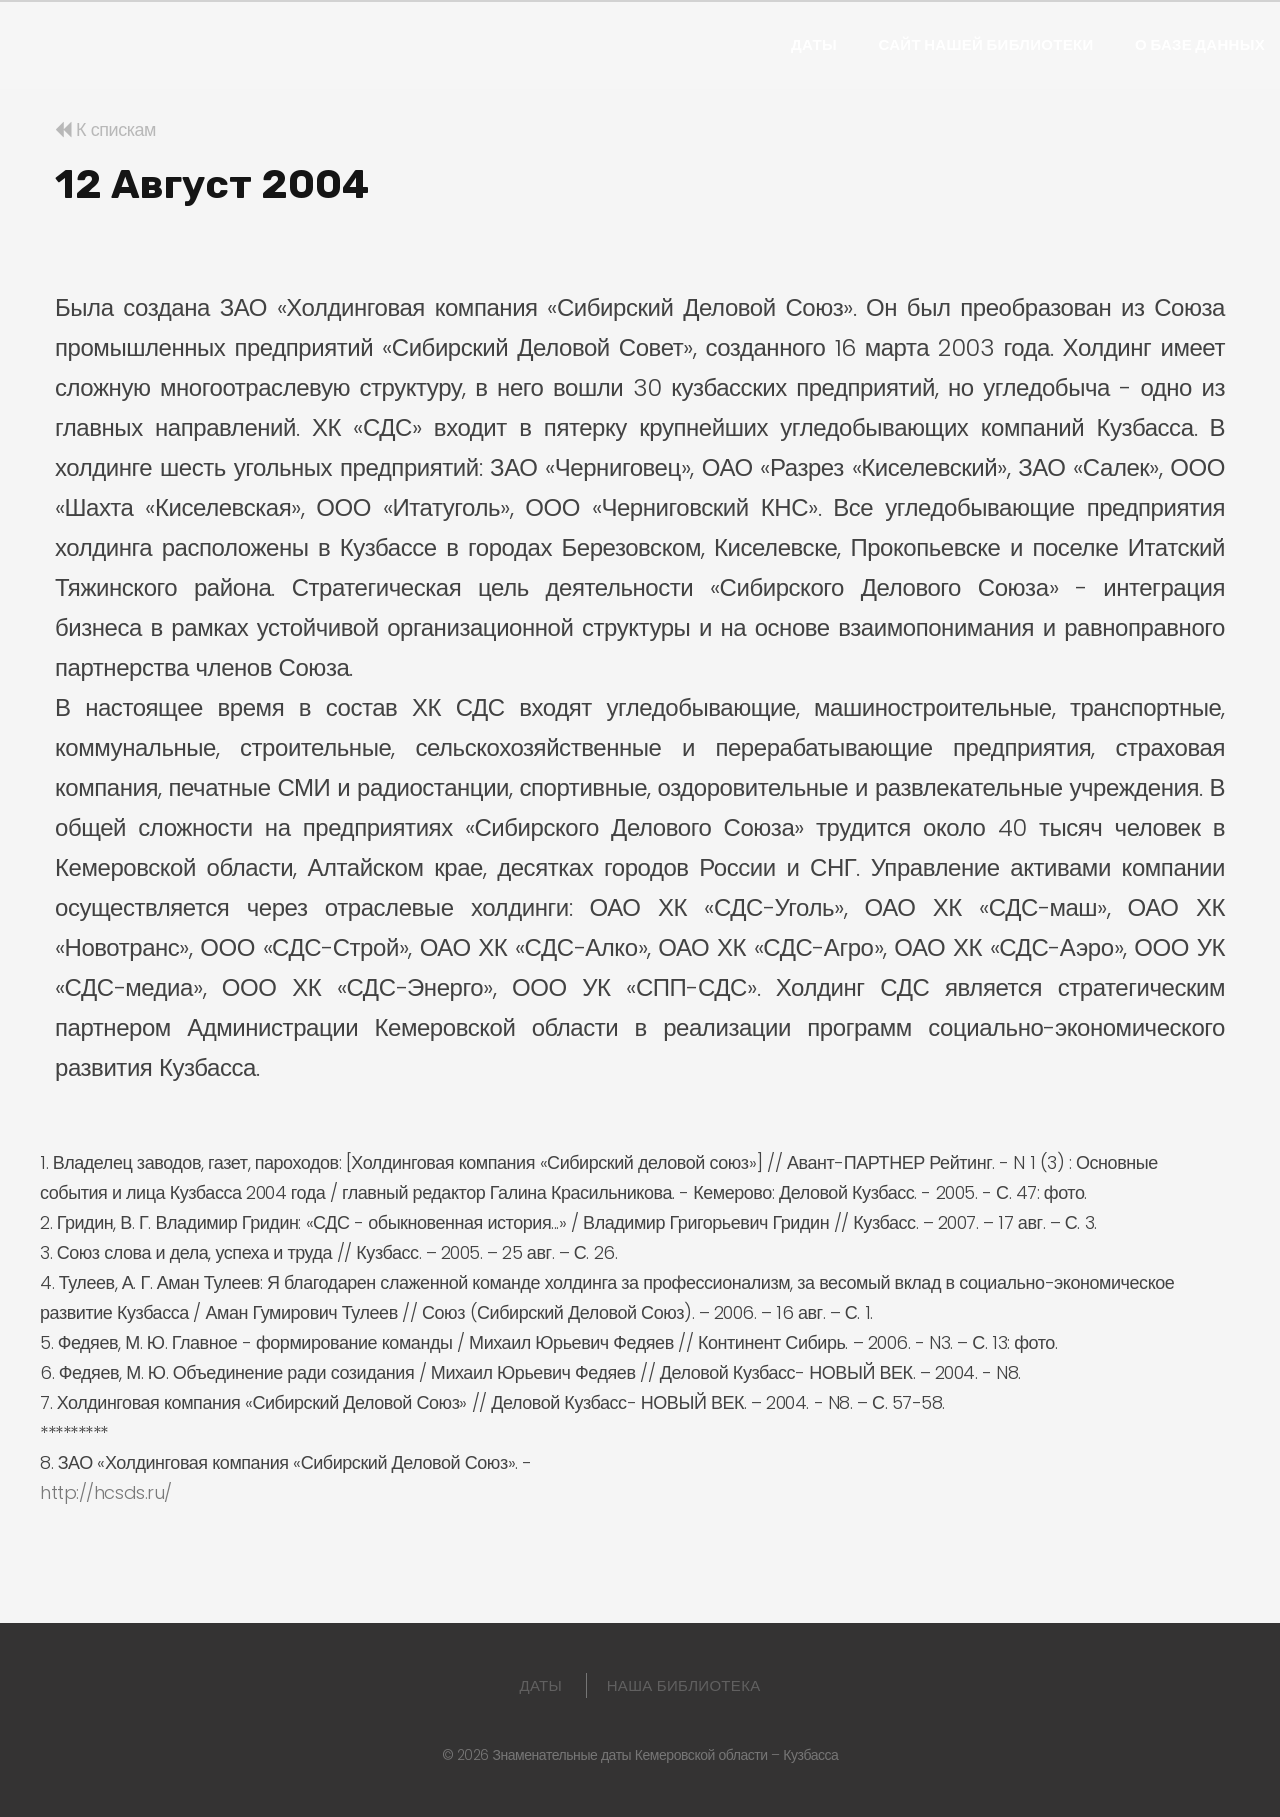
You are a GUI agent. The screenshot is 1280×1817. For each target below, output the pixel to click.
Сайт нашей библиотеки (985, 45)
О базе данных (1200, 45)
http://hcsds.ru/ (106, 1492)
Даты (814, 45)
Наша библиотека (684, 1685)
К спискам (105, 129)
